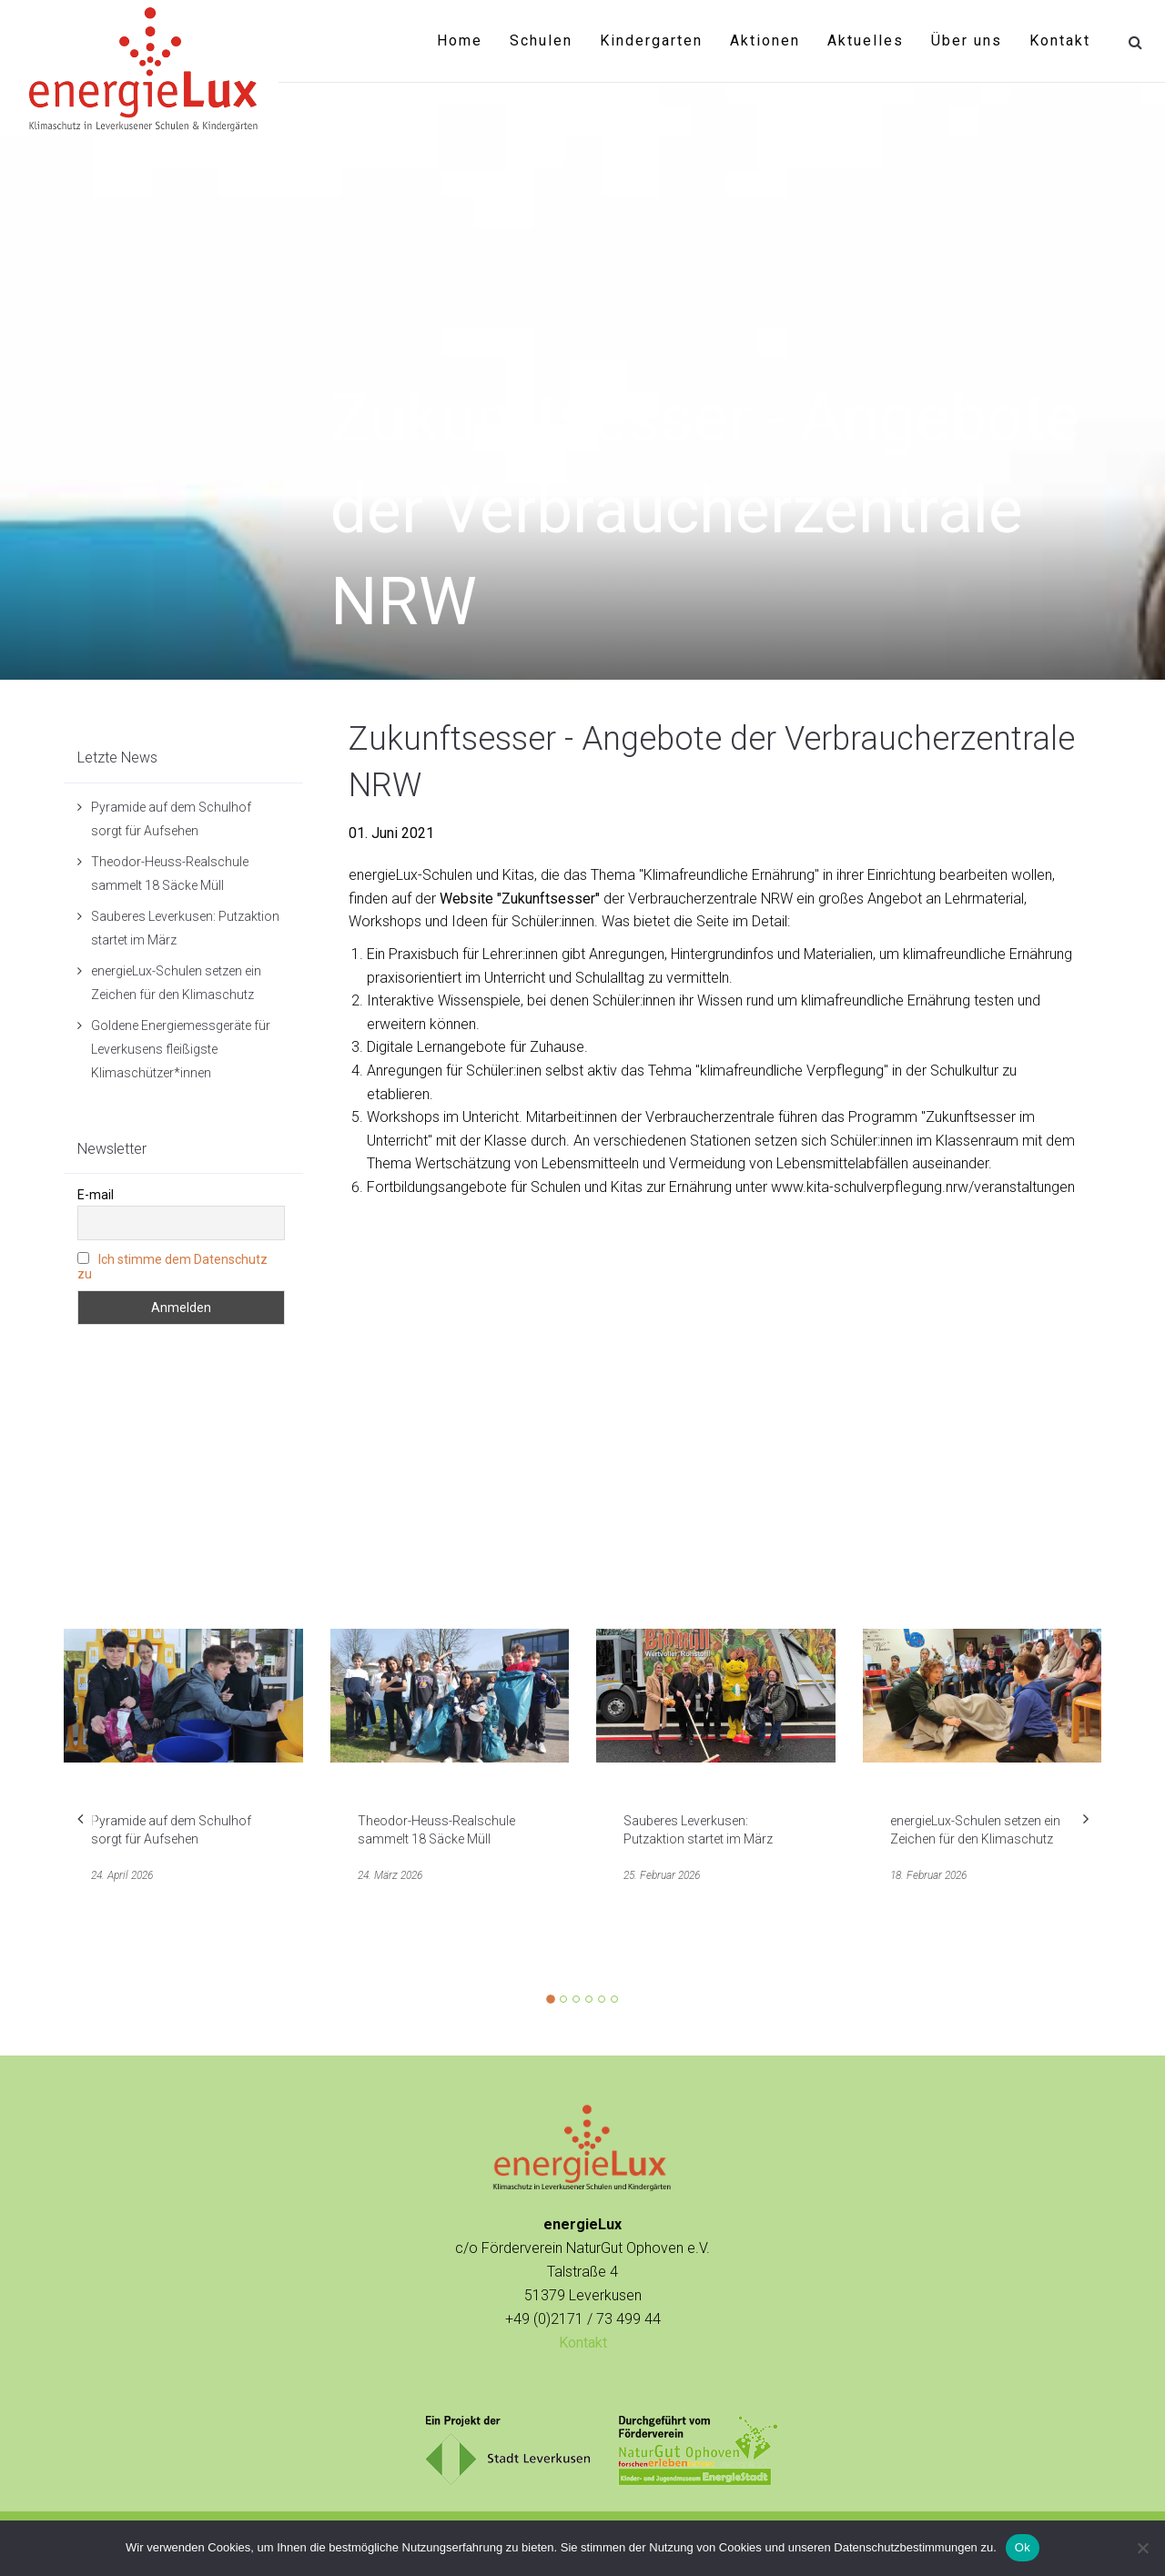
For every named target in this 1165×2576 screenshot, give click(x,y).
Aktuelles (865, 40)
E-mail (95, 1194)
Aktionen (765, 40)
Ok (1022, 2547)
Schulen (541, 40)
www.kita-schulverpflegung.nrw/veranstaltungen (923, 1187)
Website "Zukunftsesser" (520, 898)
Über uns (966, 40)
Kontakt (1059, 40)
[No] (1142, 2548)
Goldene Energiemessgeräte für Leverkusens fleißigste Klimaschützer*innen (180, 1049)
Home (459, 40)
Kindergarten (651, 40)
